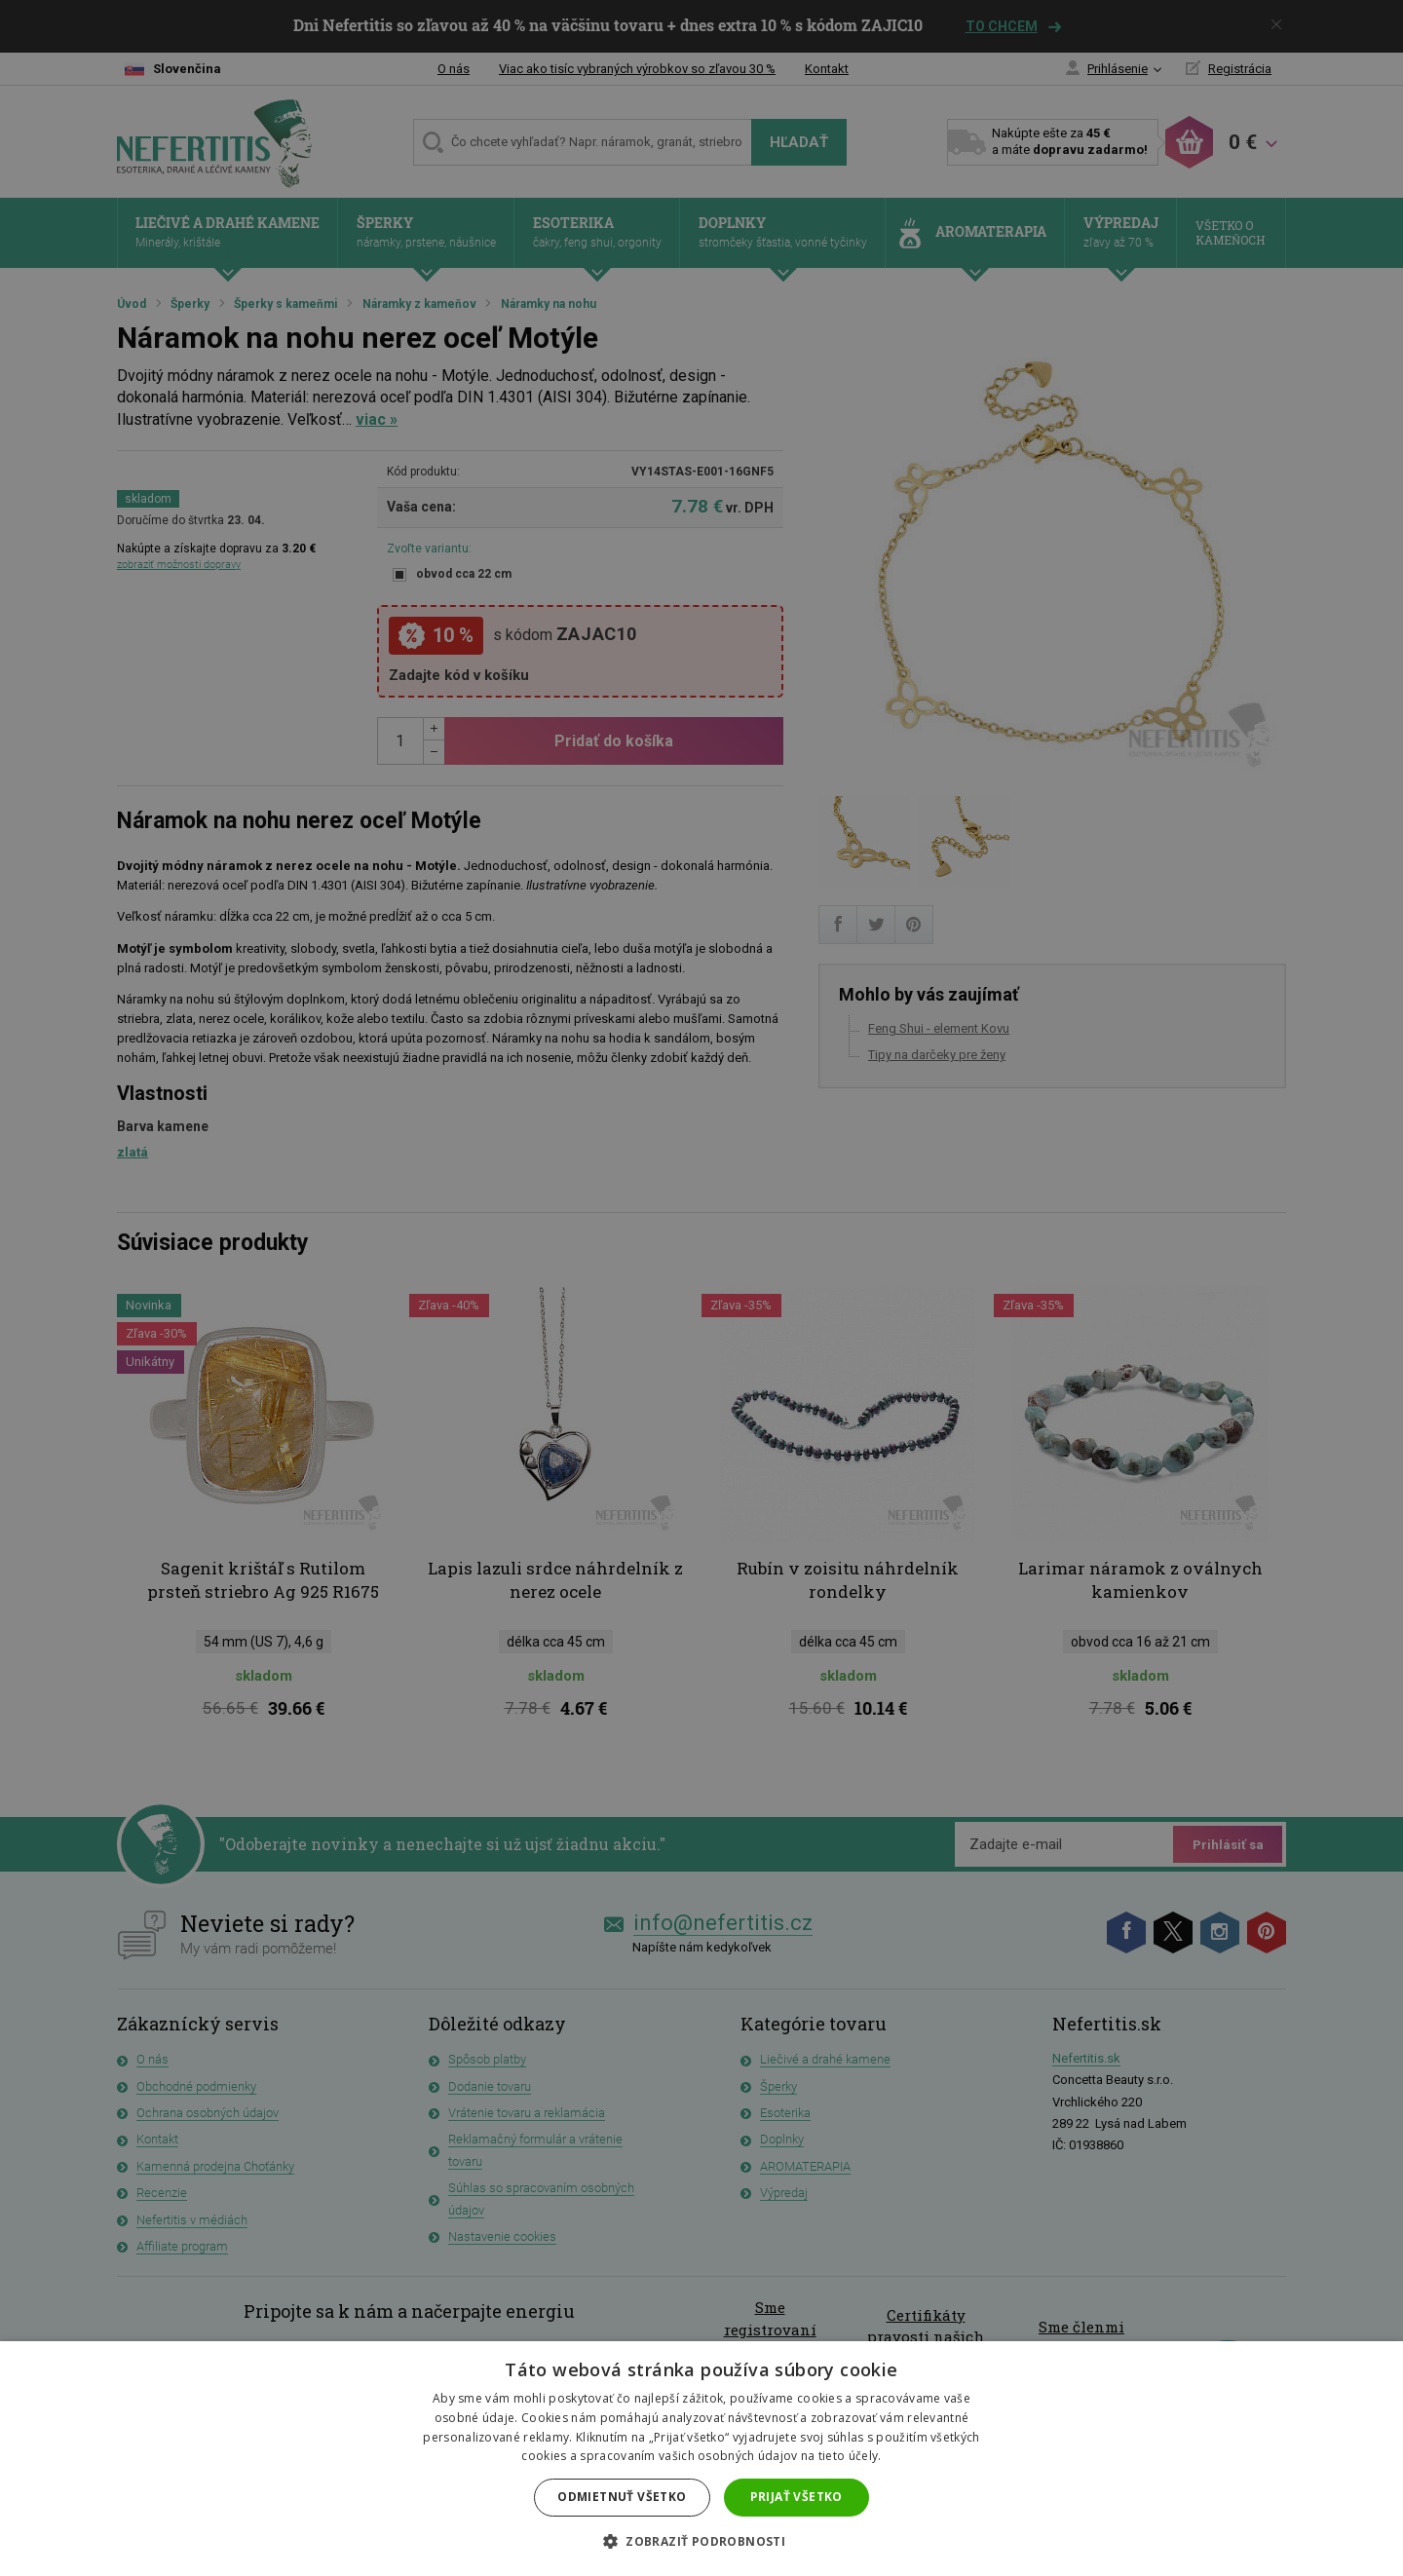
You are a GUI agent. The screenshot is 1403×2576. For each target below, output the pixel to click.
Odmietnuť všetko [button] (621, 2496)
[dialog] (701, 1288)
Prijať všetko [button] (796, 2496)
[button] (701, 2542)
